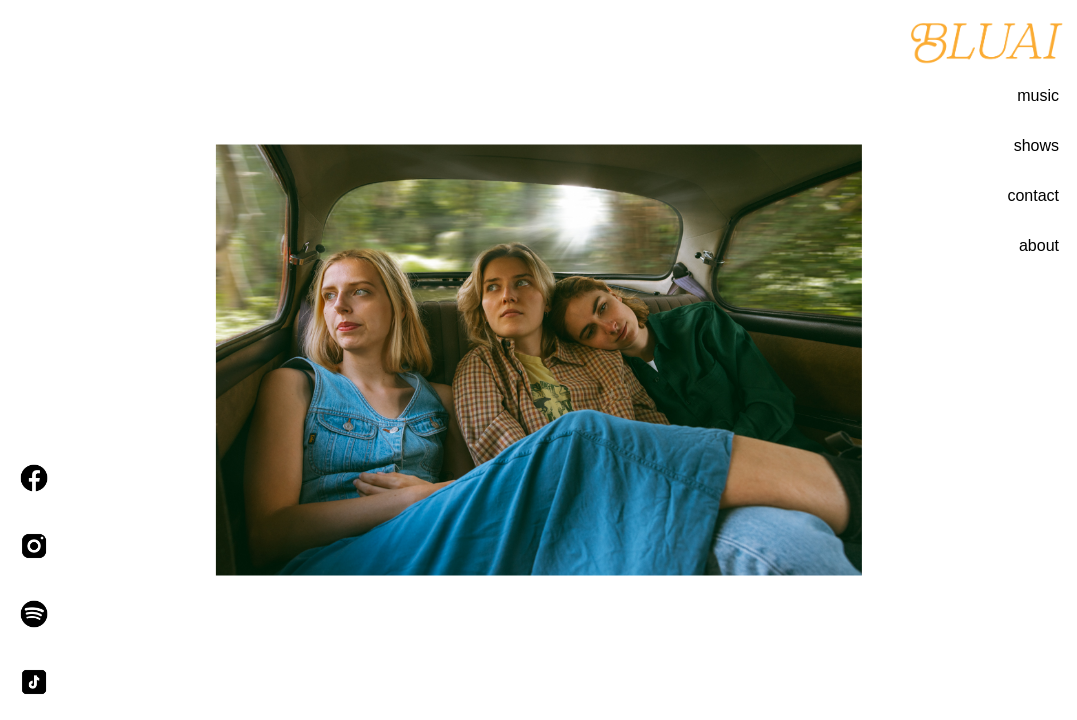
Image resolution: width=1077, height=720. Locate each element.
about (1039, 245)
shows (1036, 145)
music (1038, 95)
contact (1033, 195)
